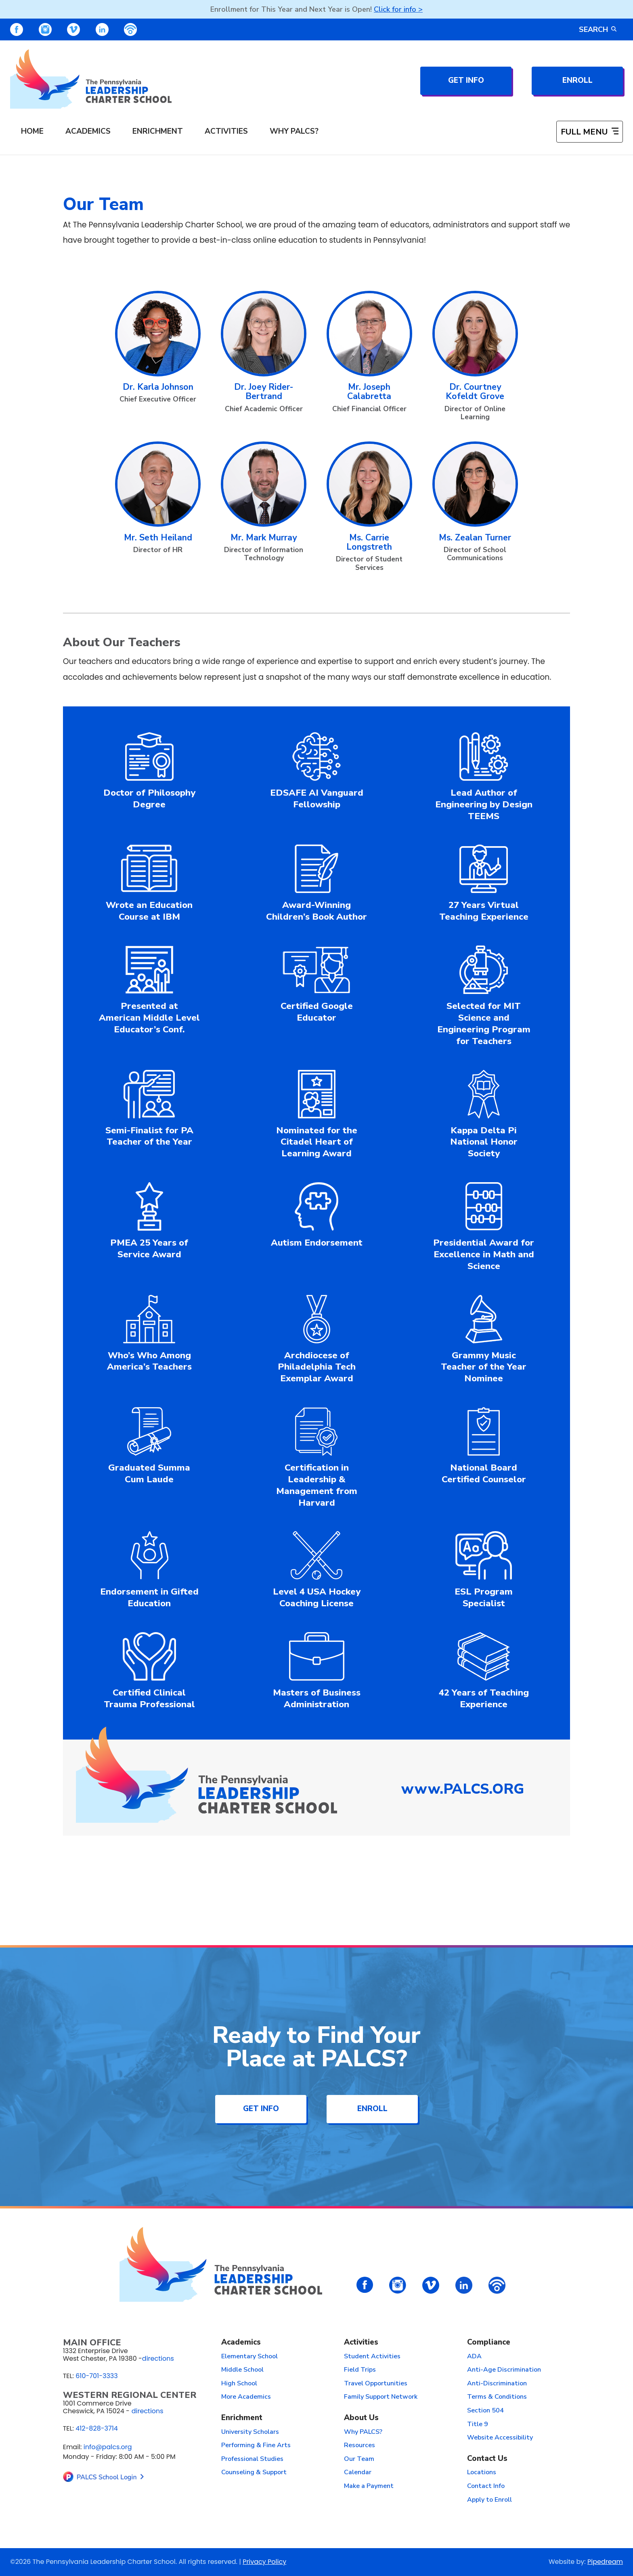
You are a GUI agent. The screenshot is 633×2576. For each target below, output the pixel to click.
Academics (241, 2342)
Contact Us (487, 2459)
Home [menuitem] (32, 131)
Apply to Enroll (489, 2500)
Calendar (357, 2472)
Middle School (242, 2370)
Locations (481, 2472)
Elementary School (249, 2356)
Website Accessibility (500, 2438)
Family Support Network (380, 2397)
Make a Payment (369, 2486)
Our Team (359, 2459)
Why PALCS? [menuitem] (294, 131)
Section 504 (485, 2410)
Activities (361, 2342)
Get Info (466, 80)
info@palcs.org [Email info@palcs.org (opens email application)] (108, 2447)
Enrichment (241, 2418)
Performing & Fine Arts (256, 2445)
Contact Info (486, 2486)
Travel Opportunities (375, 2383)
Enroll (577, 80)
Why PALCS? (363, 2432)
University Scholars (250, 2432)
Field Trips (360, 2370)
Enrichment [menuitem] (157, 131)
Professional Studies (252, 2459)
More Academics (246, 2397)
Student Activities (372, 2356)
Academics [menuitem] (88, 131)
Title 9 (477, 2424)
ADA (474, 2356)
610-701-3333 (96, 2376)
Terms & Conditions (497, 2397)
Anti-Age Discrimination (504, 2370)
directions (158, 2358)
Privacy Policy (264, 2561)
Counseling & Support (254, 2472)
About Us (361, 2418)
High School (239, 2383)
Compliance (488, 2342)
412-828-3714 (96, 2428)
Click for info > (398, 9)
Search (597, 29)
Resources (359, 2445)
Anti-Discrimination (497, 2383)
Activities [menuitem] (226, 131)
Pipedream (605, 2561)
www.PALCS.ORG (462, 1789)
